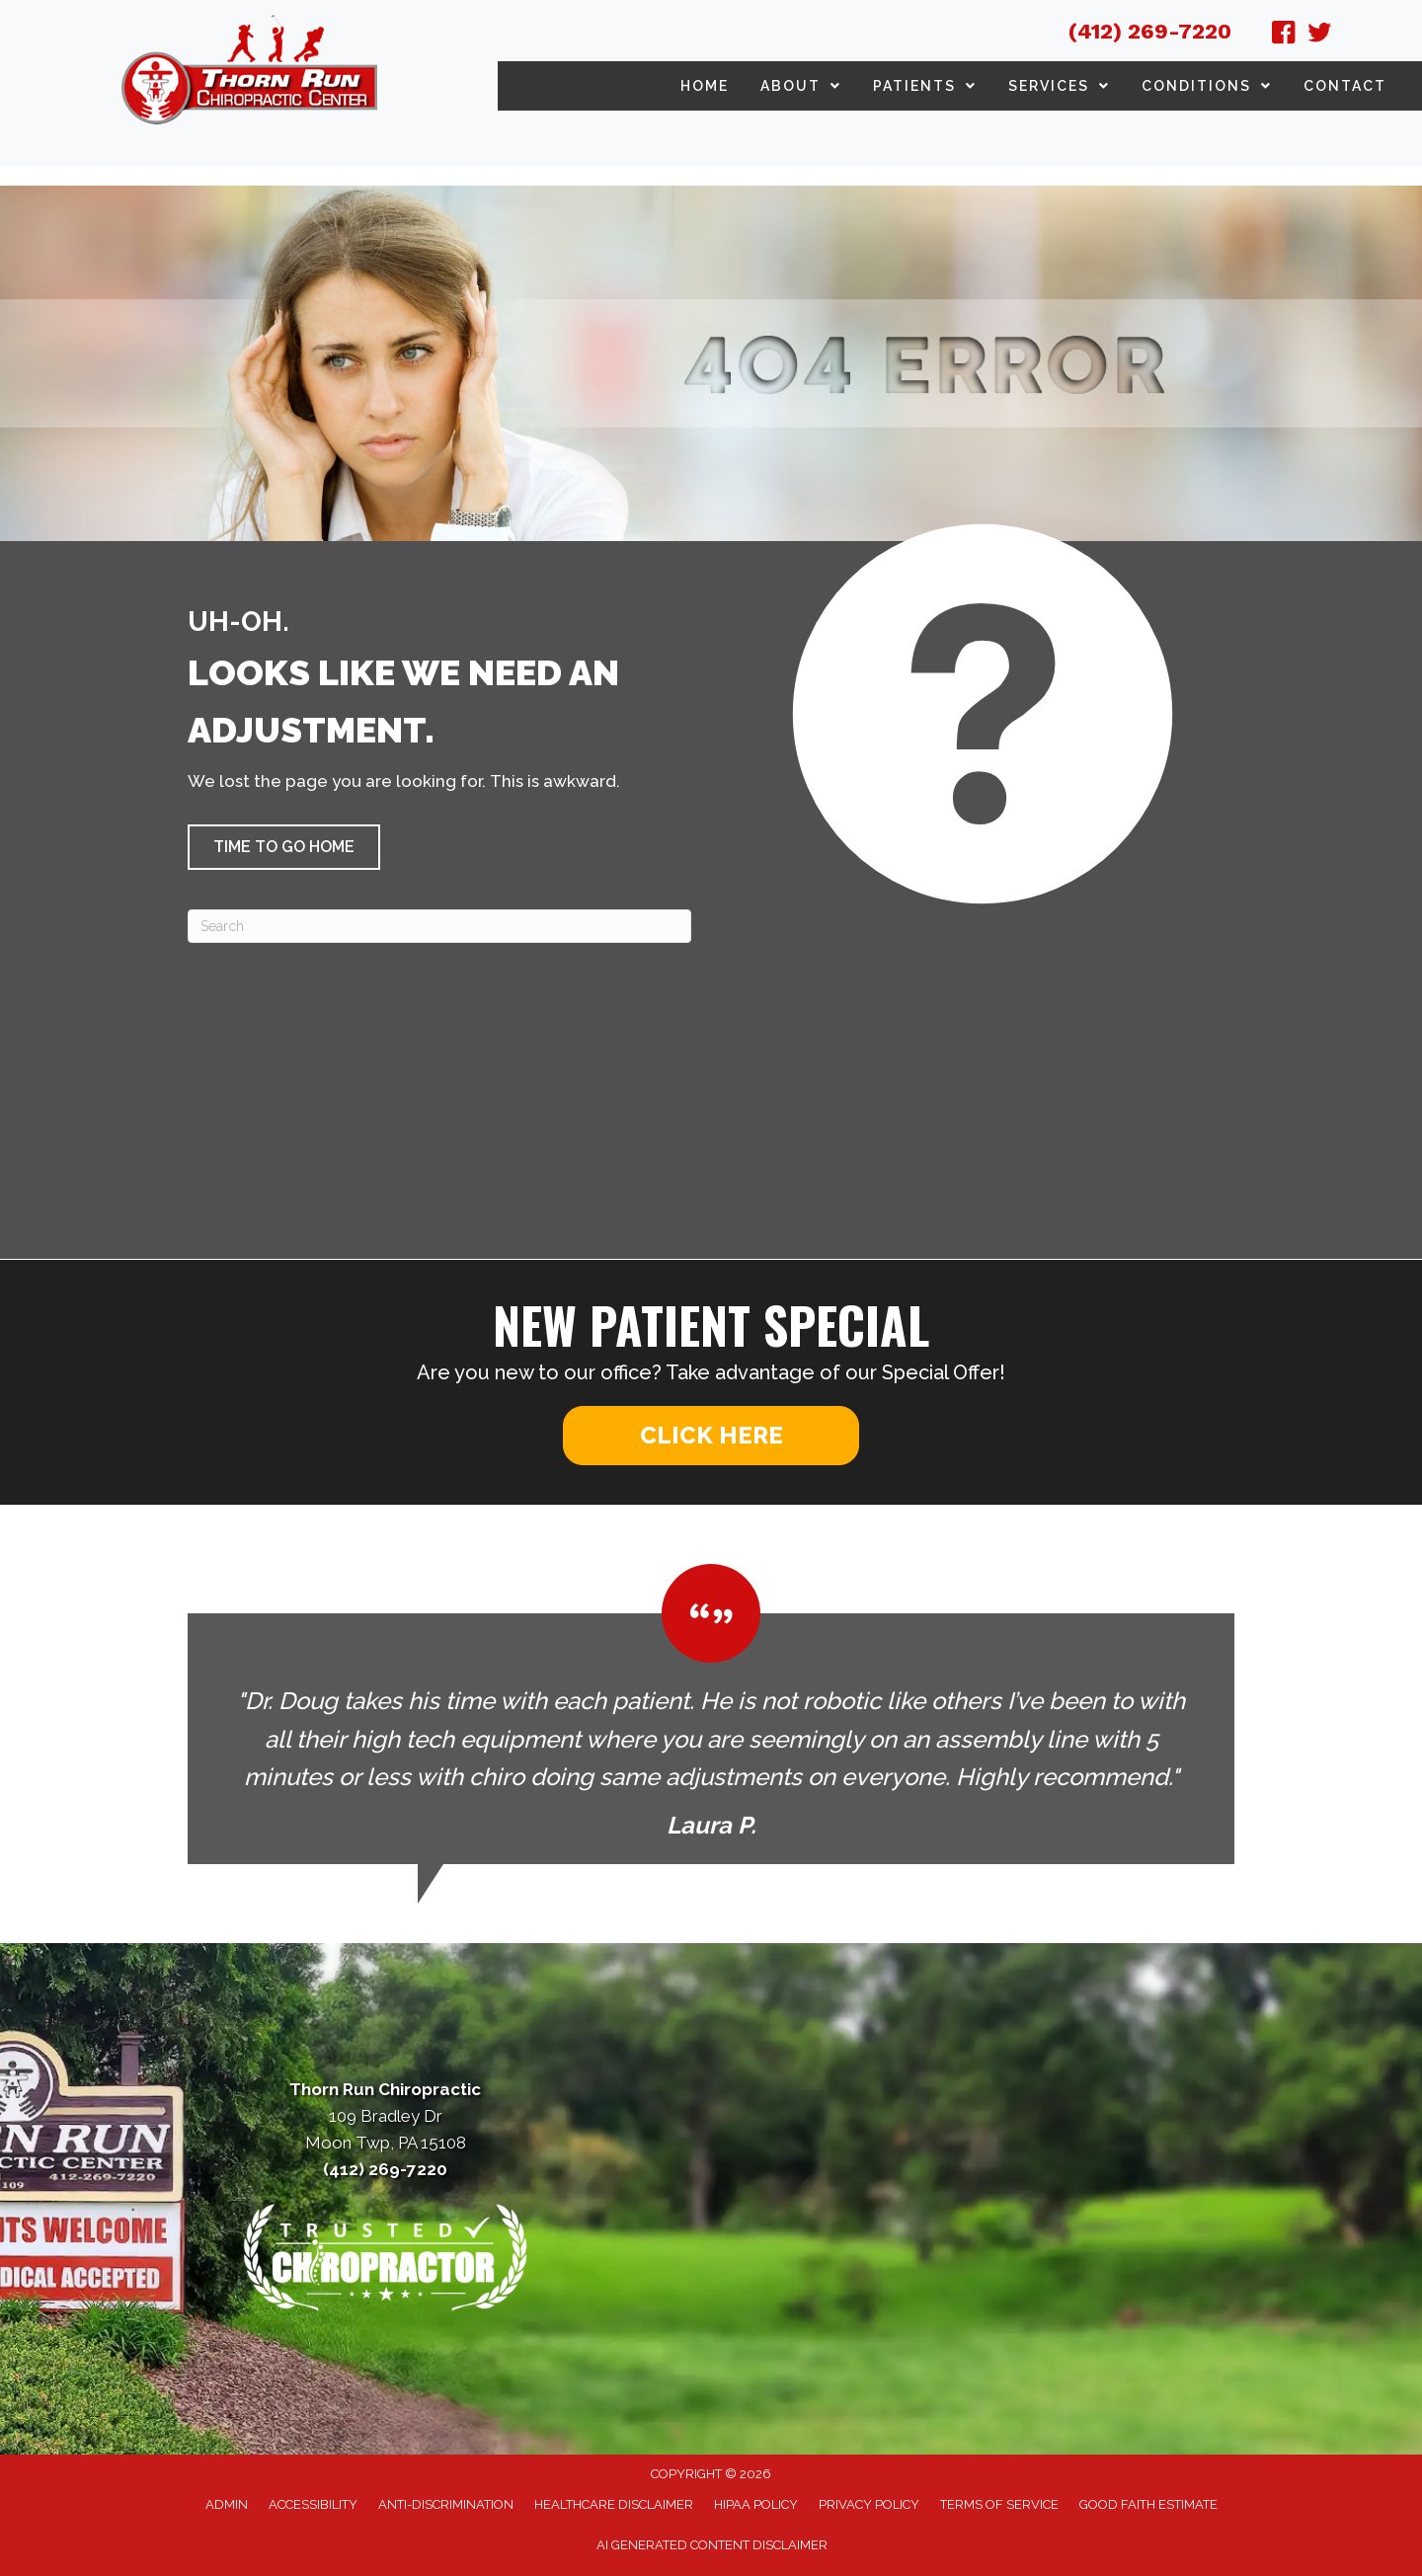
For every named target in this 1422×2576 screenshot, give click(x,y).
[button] (284, 847)
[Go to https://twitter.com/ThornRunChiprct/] (1319, 35)
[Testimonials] (711, 1714)
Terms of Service (999, 2504)
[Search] (439, 926)
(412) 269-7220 (1149, 31)
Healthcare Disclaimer (613, 2504)
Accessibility (313, 2504)
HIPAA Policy (756, 2504)
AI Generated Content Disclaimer (712, 2544)
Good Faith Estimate (1148, 2504)
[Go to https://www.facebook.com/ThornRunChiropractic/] (1284, 35)
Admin (226, 2504)
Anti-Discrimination (446, 2504)
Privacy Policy (869, 2504)
